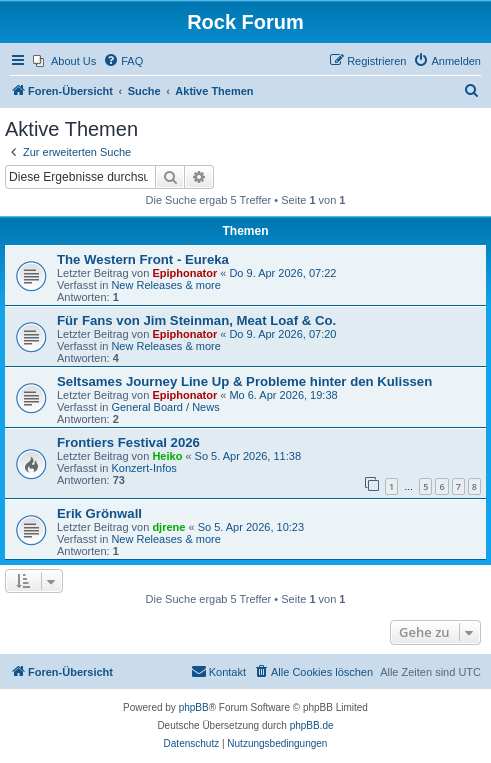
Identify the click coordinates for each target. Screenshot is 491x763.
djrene (168, 527)
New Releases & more (165, 285)
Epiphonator (184, 273)
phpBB (194, 707)
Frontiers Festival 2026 (128, 442)
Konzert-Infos (143, 468)
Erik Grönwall (99, 513)
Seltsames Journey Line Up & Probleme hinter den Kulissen (244, 381)
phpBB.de (312, 725)
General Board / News (165, 407)
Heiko (167, 456)
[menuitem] (64, 61)
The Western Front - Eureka (143, 259)
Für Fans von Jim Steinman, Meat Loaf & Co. (196, 320)
